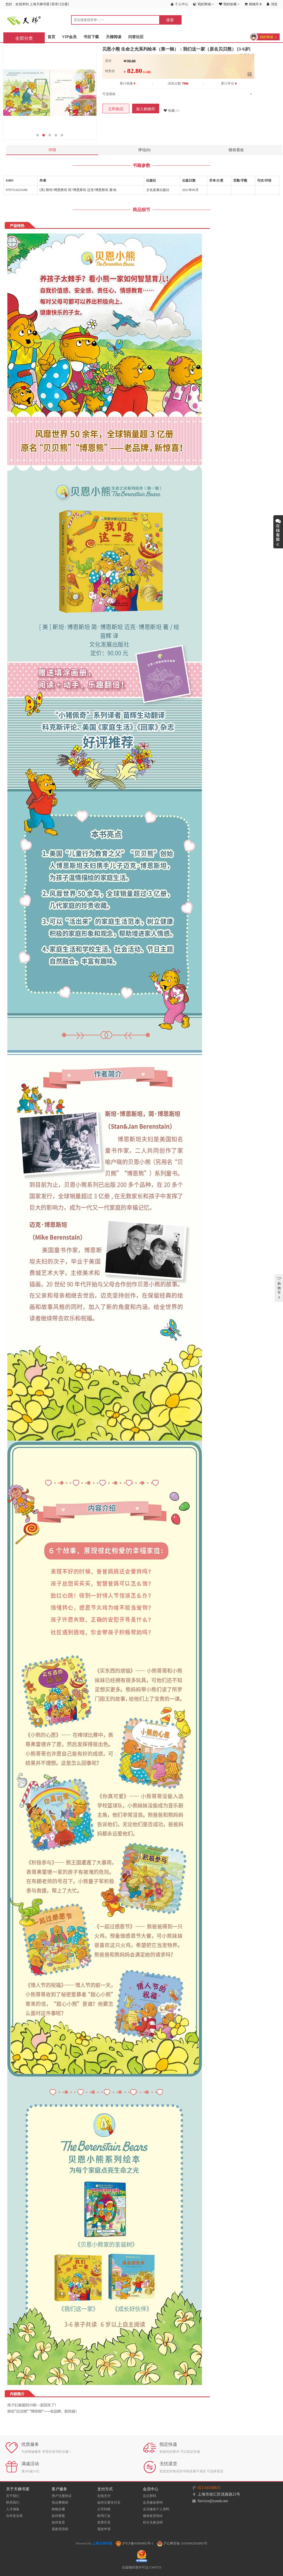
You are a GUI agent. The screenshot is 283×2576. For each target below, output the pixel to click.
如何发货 (58, 2522)
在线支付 (104, 2496)
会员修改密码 (153, 2502)
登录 (54, 4)
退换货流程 (60, 2529)
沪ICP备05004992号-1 (134, 2543)
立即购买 (116, 109)
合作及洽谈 (14, 2516)
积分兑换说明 (153, 2522)
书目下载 (91, 37)
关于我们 (12, 2496)
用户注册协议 (62, 2496)
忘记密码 (149, 2496)
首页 (51, 37)
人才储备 (12, 2509)
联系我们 (12, 2502)
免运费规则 (60, 2502)
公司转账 (104, 2509)
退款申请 (104, 2529)
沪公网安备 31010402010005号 (182, 2543)
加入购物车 (145, 109)
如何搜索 (58, 2516)
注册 (64, 4)
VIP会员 (69, 37)
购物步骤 (58, 2509)
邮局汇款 (104, 2516)
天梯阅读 (113, 37)
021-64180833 (209, 2488)
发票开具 (104, 2522)
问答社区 (136, 37)
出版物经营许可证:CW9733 (141, 2567)
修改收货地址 (153, 2516)
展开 (278, 531)
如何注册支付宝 (108, 2502)
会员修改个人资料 (156, 2509)
